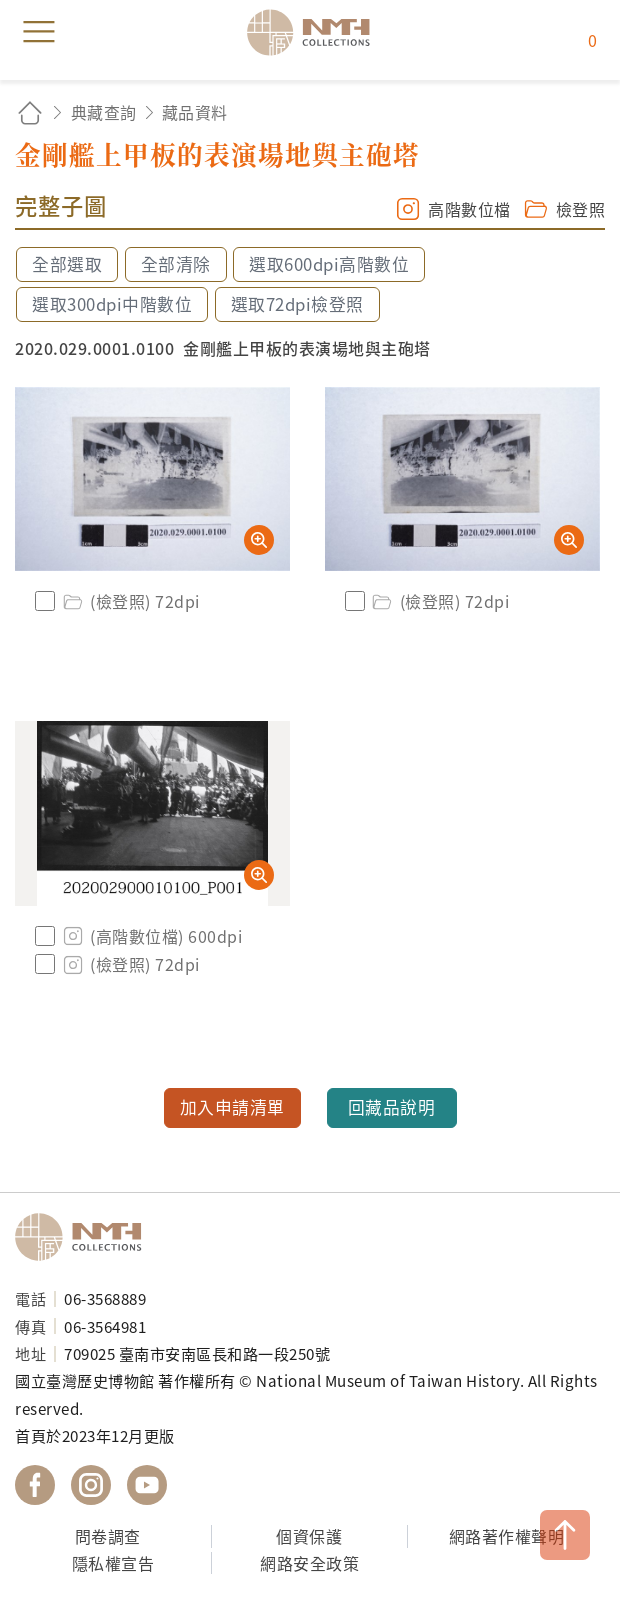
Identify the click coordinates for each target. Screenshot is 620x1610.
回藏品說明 (392, 1107)
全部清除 (176, 264)
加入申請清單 (232, 1107)
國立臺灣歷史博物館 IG (91, 1485)
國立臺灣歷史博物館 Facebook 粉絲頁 (35, 1485)
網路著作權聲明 (507, 1536)
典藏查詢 (104, 112)
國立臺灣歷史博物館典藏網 (315, 32)
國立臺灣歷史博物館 (85, 1237)
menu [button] (39, 32)
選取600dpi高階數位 (329, 264)
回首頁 (30, 112)
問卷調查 (108, 1536)
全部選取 (67, 264)
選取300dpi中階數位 (112, 304)
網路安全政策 (309, 1563)
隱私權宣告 (113, 1563)
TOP (565, 1535)
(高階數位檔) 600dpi (151, 936)
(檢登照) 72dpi (130, 601)
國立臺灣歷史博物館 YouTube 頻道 (147, 1485)
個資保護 (309, 1536)
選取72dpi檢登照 (297, 304)
